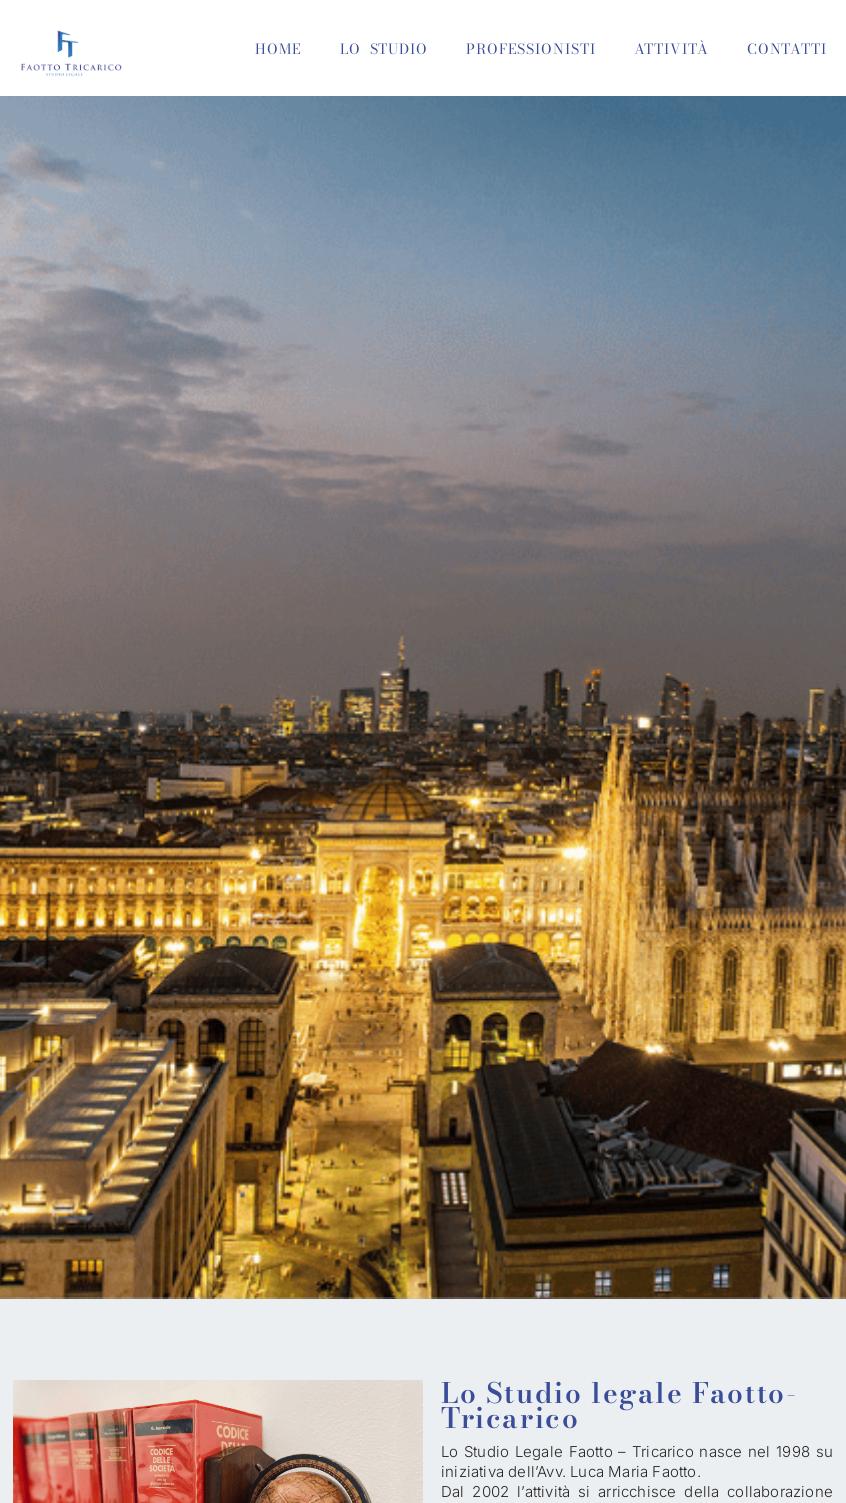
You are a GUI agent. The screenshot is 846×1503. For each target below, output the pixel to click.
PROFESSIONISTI (531, 49)
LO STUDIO (384, 49)
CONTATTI (787, 49)
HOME (278, 49)
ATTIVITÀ (671, 49)
